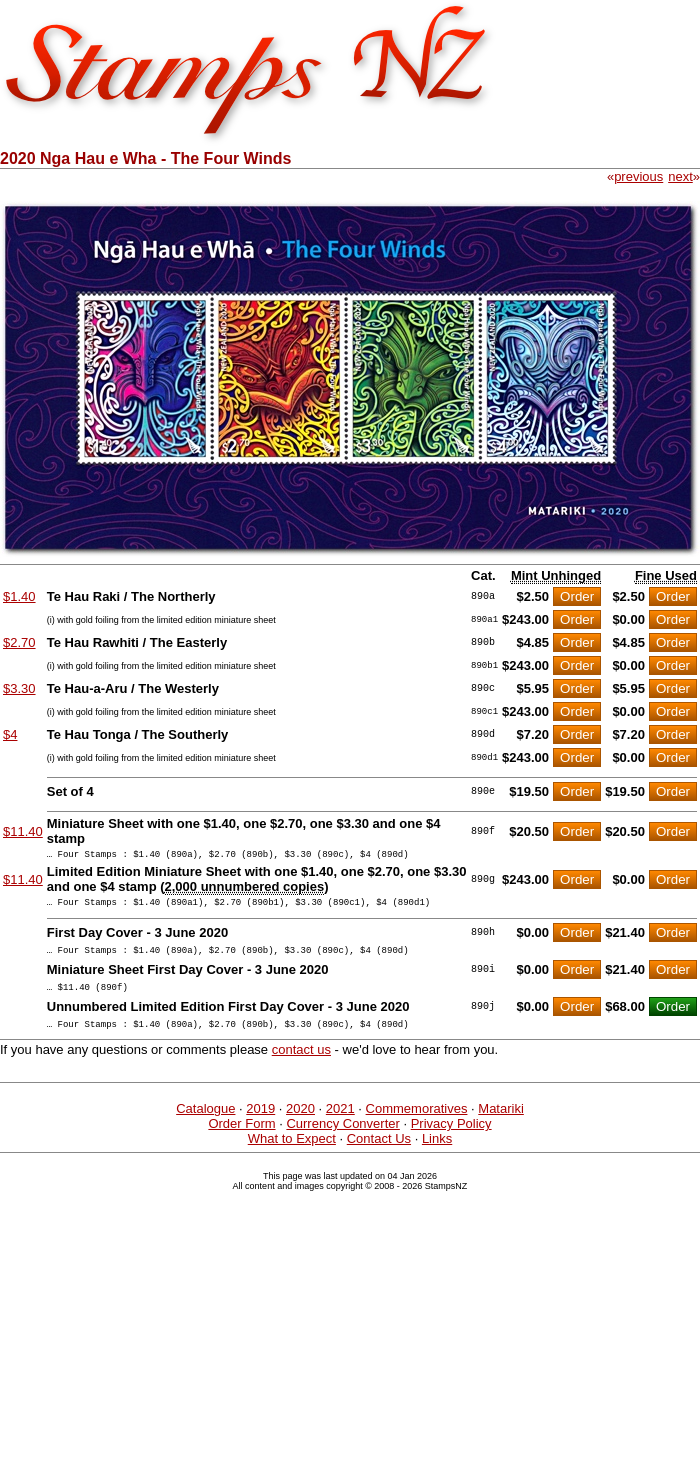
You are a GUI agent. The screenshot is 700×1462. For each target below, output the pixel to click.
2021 (340, 1123)
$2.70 (19, 642)
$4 (10, 734)
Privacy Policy (451, 1138)
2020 (300, 1123)
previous (638, 176)
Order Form (241, 1138)
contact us (301, 1064)
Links (437, 1153)
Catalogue (205, 1123)
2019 (260, 1123)
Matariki (501, 1123)
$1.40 (19, 596)
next (680, 176)
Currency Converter (342, 1138)
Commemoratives (417, 1123)
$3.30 (19, 688)
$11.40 (23, 831)
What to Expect (292, 1153)
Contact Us (379, 1153)
